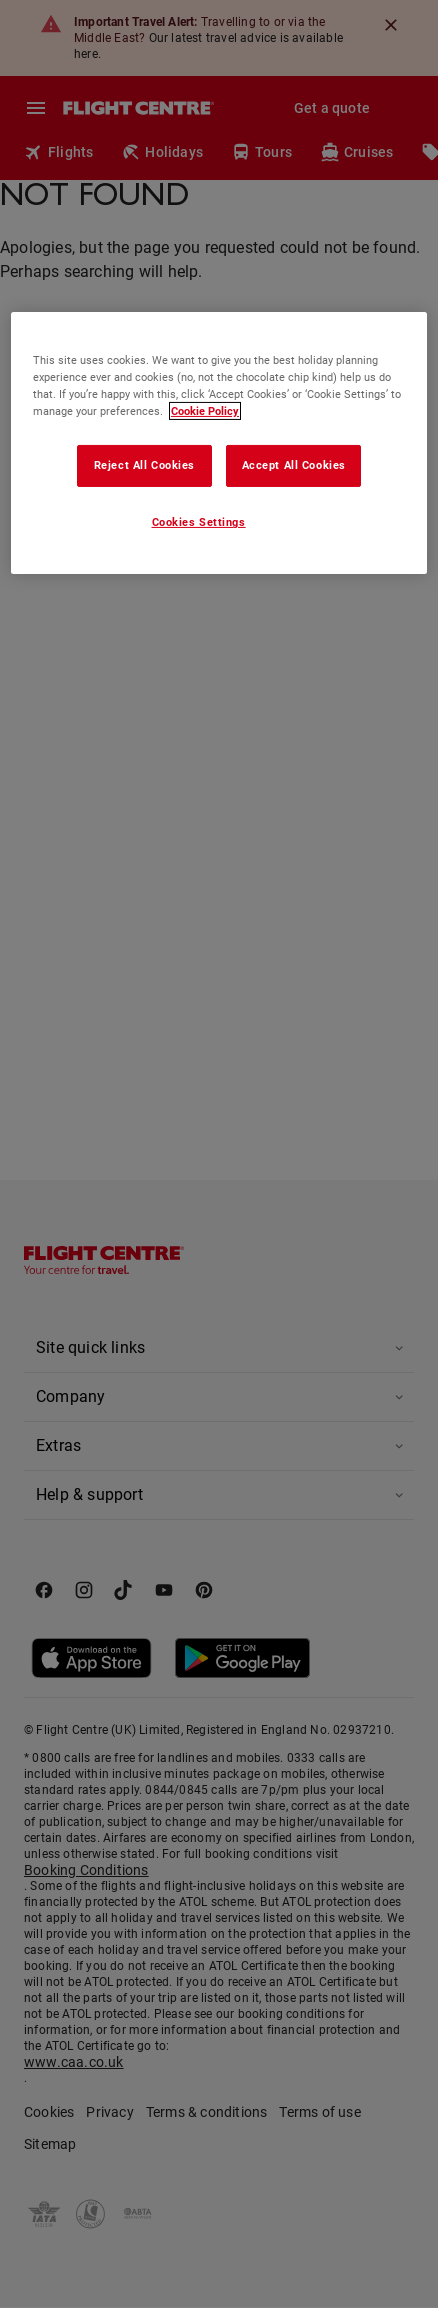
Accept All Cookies (294, 465)
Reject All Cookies (144, 465)
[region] (219, 443)
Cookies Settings (199, 522)
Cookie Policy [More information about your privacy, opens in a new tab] (205, 411)
